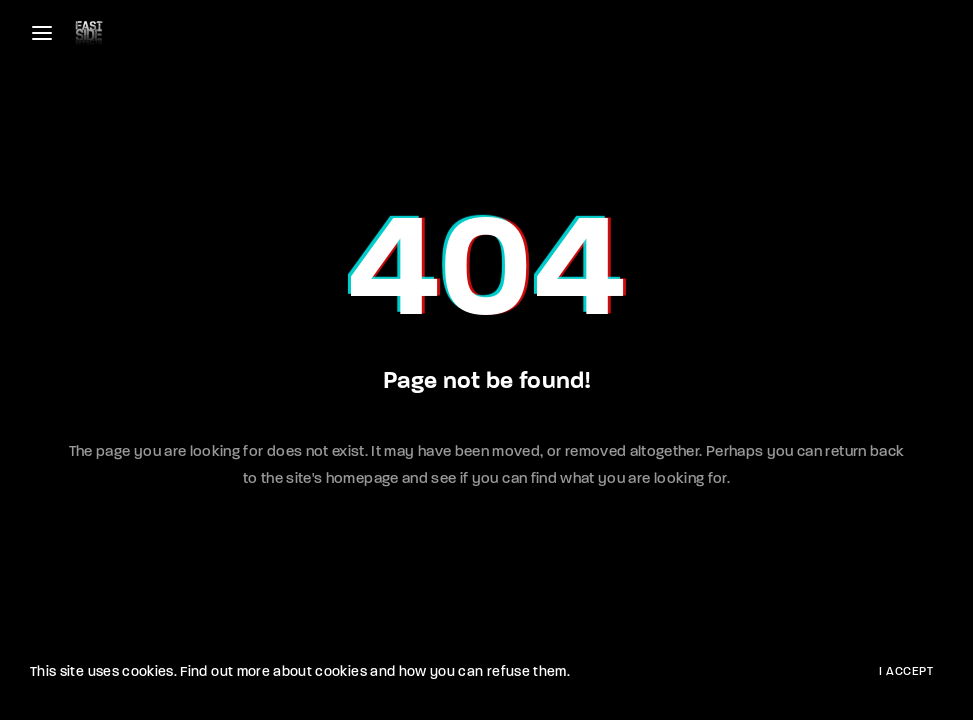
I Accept (906, 672)
